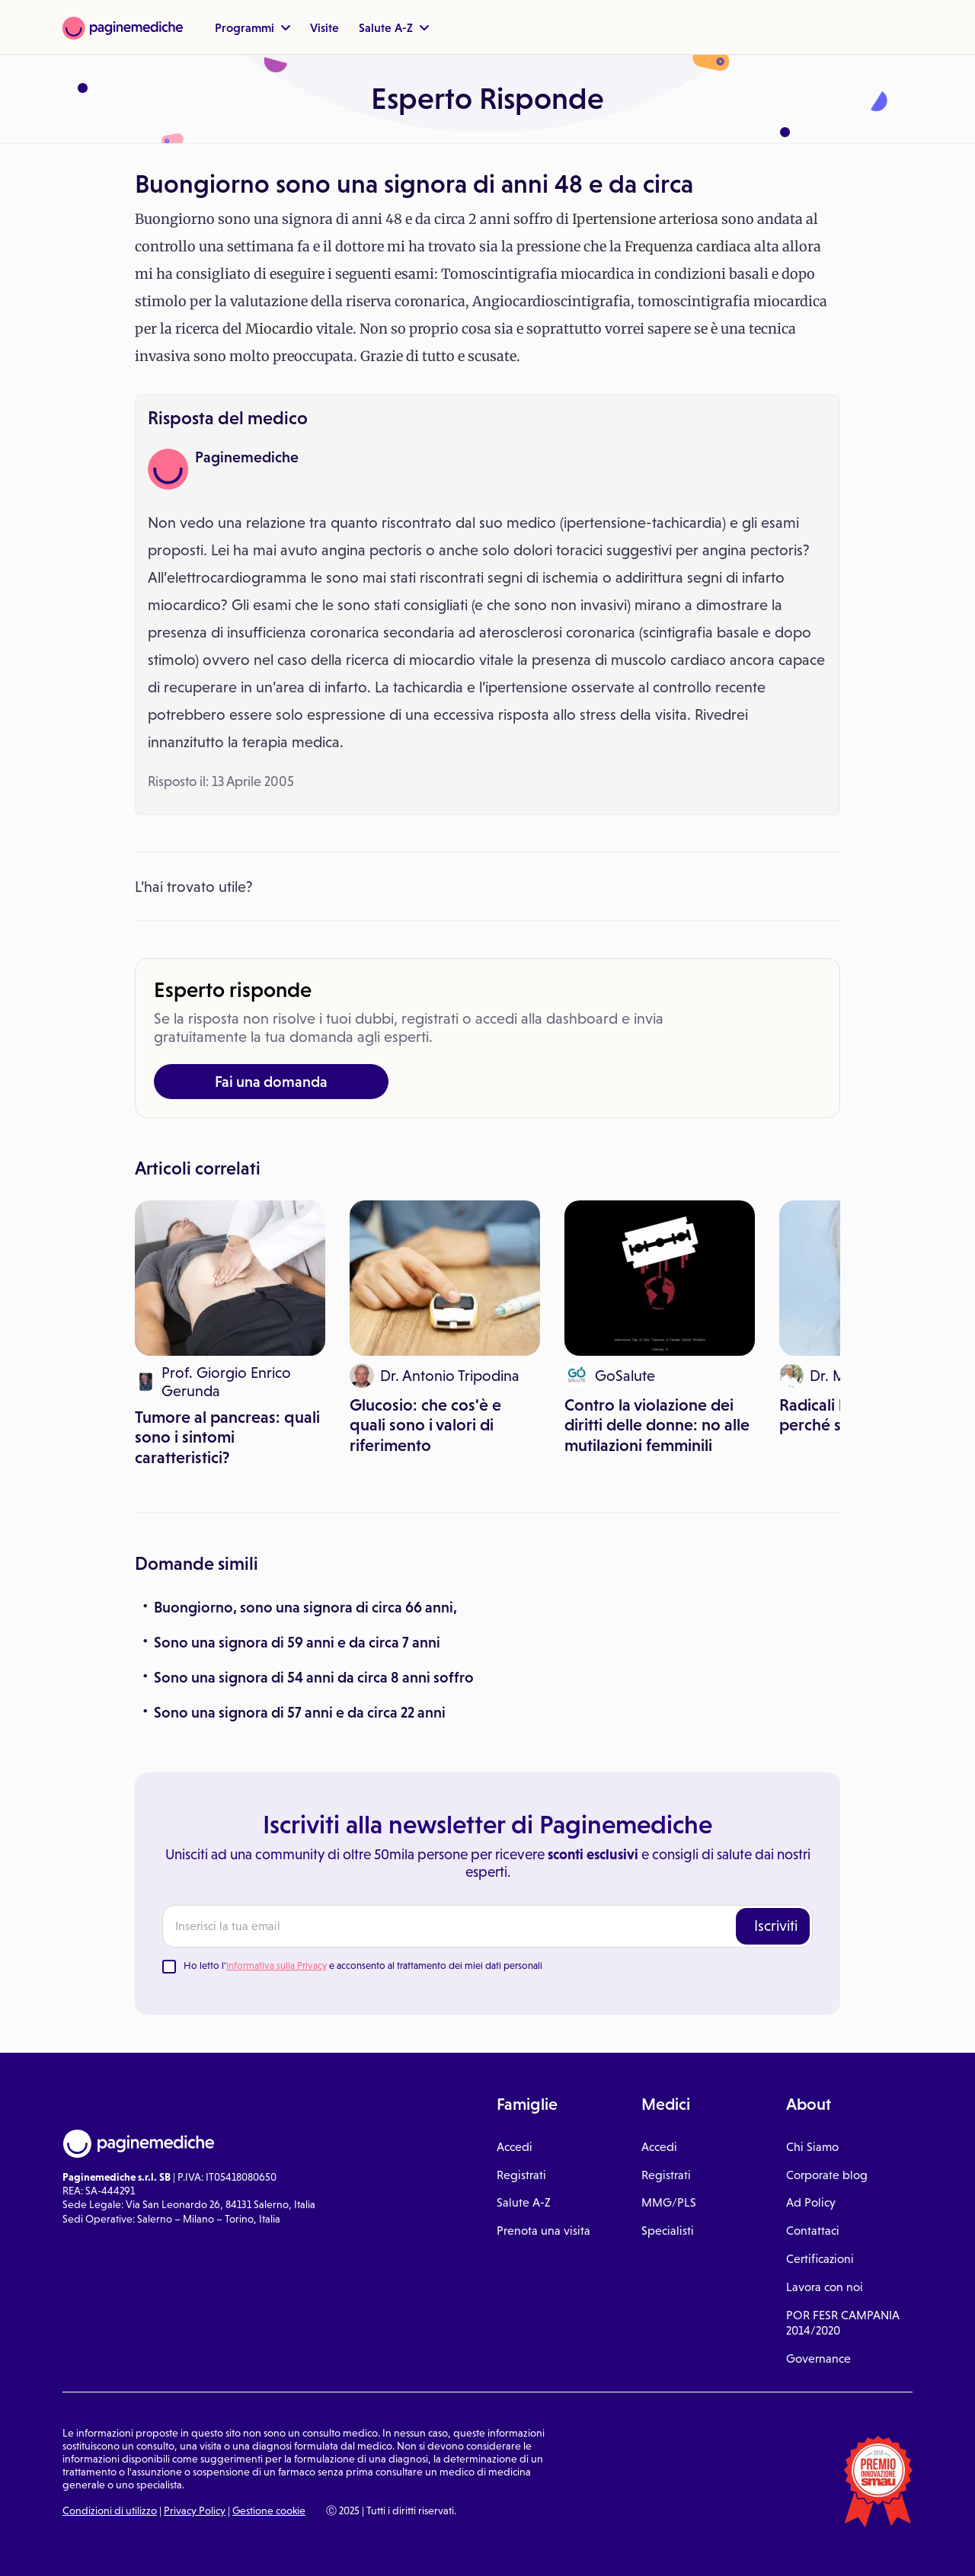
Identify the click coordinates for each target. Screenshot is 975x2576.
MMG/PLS (668, 2202)
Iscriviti (776, 1925)
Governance (818, 2358)
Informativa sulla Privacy (276, 1965)
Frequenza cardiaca (688, 246)
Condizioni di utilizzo (109, 2510)
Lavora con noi (824, 2286)
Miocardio (279, 328)
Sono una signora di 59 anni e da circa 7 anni (297, 1642)
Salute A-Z (394, 27)
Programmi (252, 27)
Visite (324, 27)
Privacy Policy (194, 2510)
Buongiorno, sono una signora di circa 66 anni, (305, 1607)
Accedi (514, 2146)
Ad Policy (811, 2202)
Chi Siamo (812, 2146)
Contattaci (812, 2230)
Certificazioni (820, 2258)
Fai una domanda (271, 1081)
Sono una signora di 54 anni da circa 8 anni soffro (314, 1677)
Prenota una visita (543, 2230)
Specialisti (667, 2230)
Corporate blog (827, 2175)
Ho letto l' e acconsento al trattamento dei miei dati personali (363, 1965)
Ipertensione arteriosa (645, 219)
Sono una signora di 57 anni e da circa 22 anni (300, 1712)
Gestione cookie (268, 2510)
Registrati (521, 2175)
